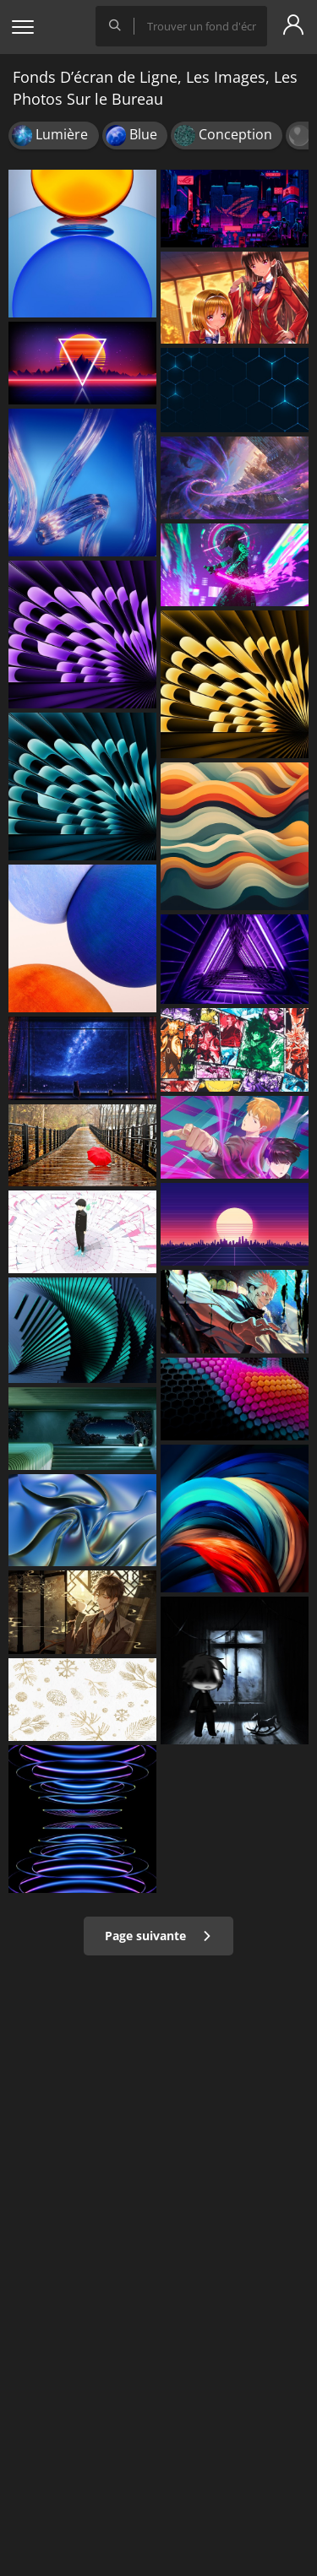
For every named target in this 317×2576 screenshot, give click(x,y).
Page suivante (158, 1936)
